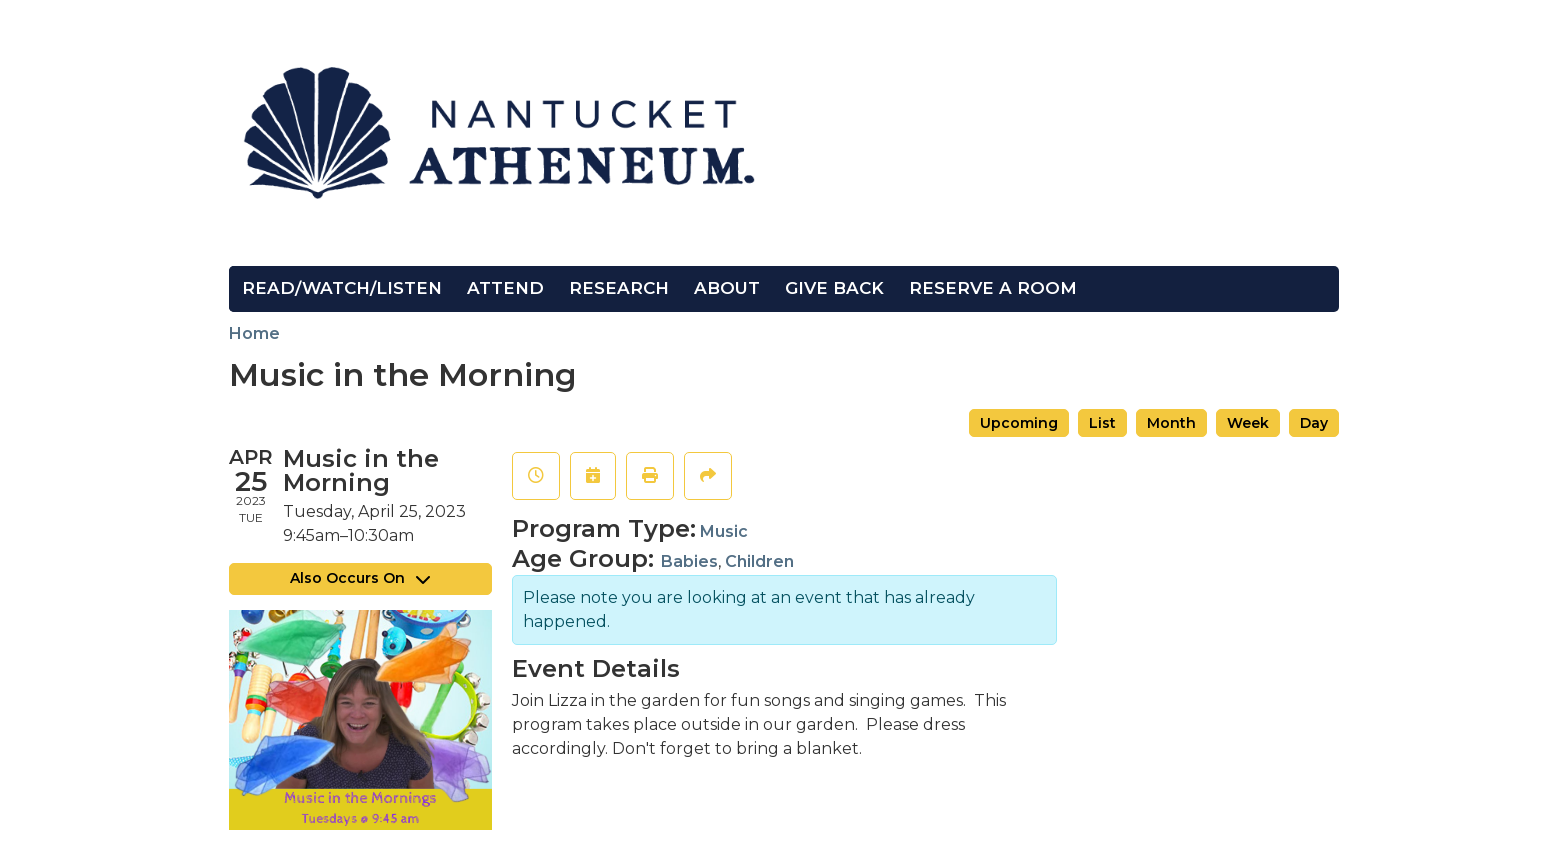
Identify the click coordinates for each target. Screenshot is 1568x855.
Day (1314, 423)
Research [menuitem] (619, 288)
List (1102, 423)
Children (759, 561)
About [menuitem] (727, 288)
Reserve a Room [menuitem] (993, 288)
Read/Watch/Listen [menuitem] (342, 288)
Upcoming (1019, 423)
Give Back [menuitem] (834, 288)
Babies (689, 561)
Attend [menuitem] (505, 288)
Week (1248, 423)
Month (1171, 423)
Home (254, 333)
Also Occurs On (360, 578)
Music (724, 531)
